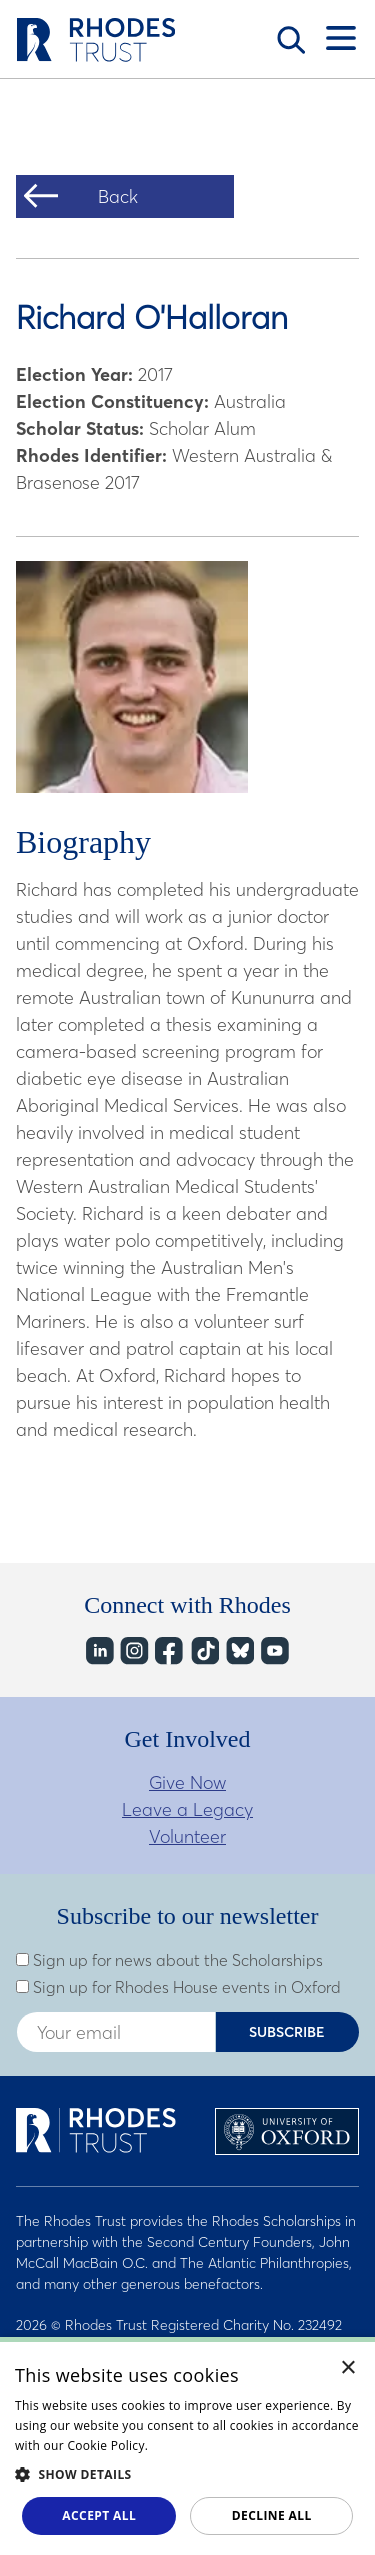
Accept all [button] (99, 2515)
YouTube (273, 1650)
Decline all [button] (272, 2515)
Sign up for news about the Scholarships (169, 1960)
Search (291, 40)
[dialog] (187, 2446)
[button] (187, 2474)
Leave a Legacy (187, 1809)
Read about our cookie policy (237, 2445)
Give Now (187, 1782)
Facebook (168, 1650)
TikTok (203, 1650)
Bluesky (238, 1650)
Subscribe (287, 2032)
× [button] (348, 2368)
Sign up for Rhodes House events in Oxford (178, 1987)
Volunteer (187, 1836)
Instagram (133, 1650)
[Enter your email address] (116, 2032)
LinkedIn (98, 1650)
